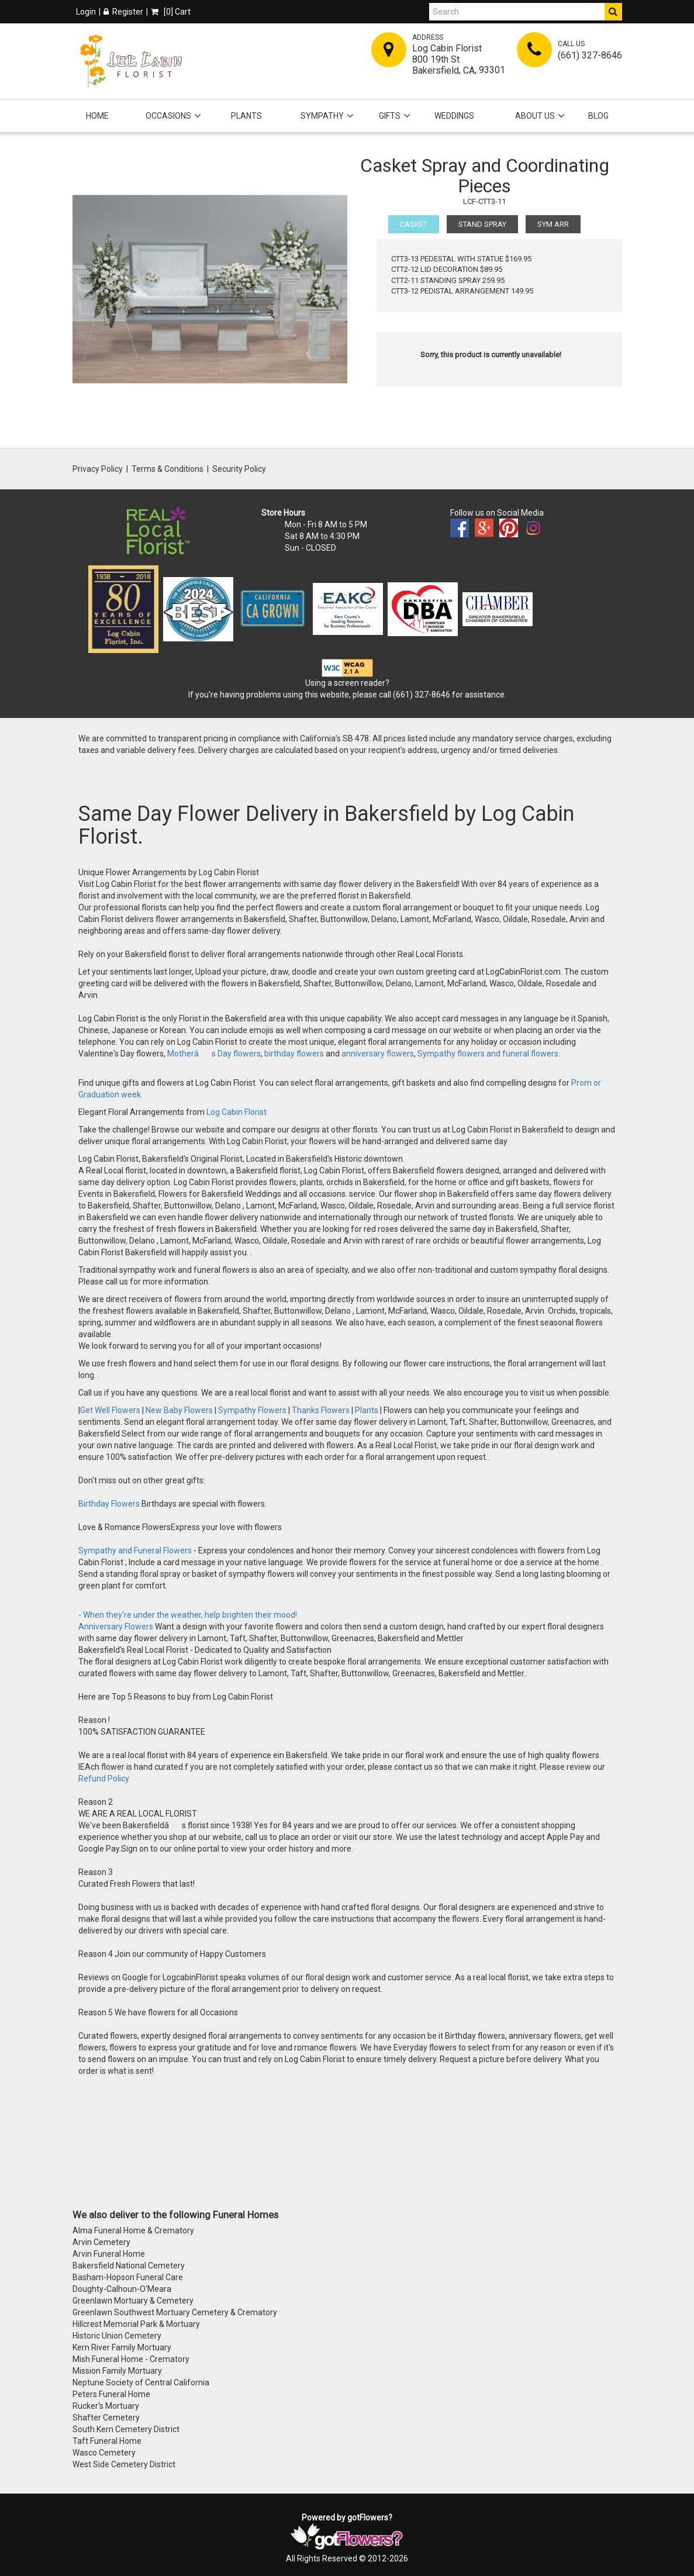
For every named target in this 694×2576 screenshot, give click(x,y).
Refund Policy (103, 1778)
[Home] (130, 61)
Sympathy (322, 115)
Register (123, 11)
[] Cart (171, 11)
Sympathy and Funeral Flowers (135, 1550)
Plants (246, 115)
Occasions (168, 115)
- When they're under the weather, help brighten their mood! (187, 1615)
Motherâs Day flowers (213, 1053)
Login (86, 11)
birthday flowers (294, 1053)
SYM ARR (553, 224)
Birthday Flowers (109, 1503)
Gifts (389, 115)
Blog (598, 115)
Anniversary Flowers (115, 1626)
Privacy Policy (97, 469)
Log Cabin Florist (236, 1112)
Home (97, 115)
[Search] (517, 11)
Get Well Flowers (110, 1410)
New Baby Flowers (179, 1410)
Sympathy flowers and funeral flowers (487, 1053)
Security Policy (239, 469)
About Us (535, 115)
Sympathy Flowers (251, 1410)
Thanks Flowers (321, 1410)
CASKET (413, 224)
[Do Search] (613, 11)
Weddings (454, 115)
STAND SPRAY (482, 224)
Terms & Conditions (167, 469)
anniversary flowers (377, 1053)
